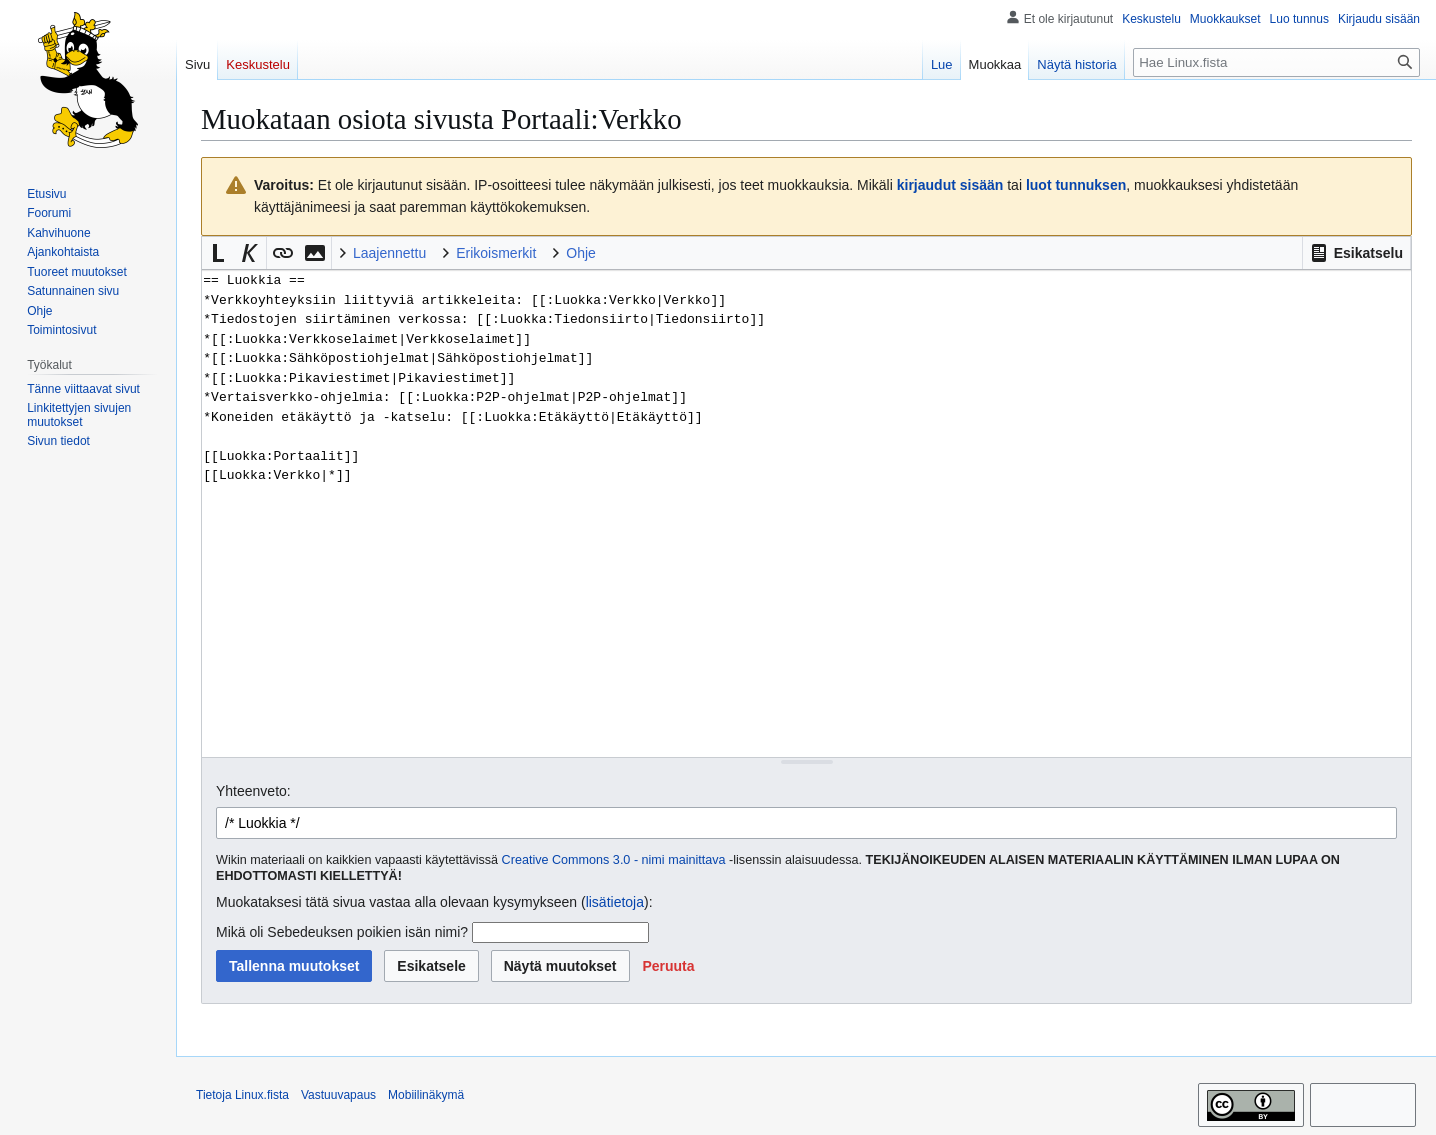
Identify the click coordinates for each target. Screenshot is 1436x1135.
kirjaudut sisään (950, 185)
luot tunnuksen (1076, 185)
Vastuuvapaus (338, 1095)
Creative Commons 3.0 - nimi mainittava (614, 860)
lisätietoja (615, 902)
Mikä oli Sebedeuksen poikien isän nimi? (342, 932)
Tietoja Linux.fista (242, 1095)
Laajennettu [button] (389, 253)
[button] (1356, 253)
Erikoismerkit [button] (496, 253)
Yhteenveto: (253, 791)
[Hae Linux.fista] (1276, 62)
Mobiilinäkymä (426, 1095)
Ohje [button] (581, 253)
